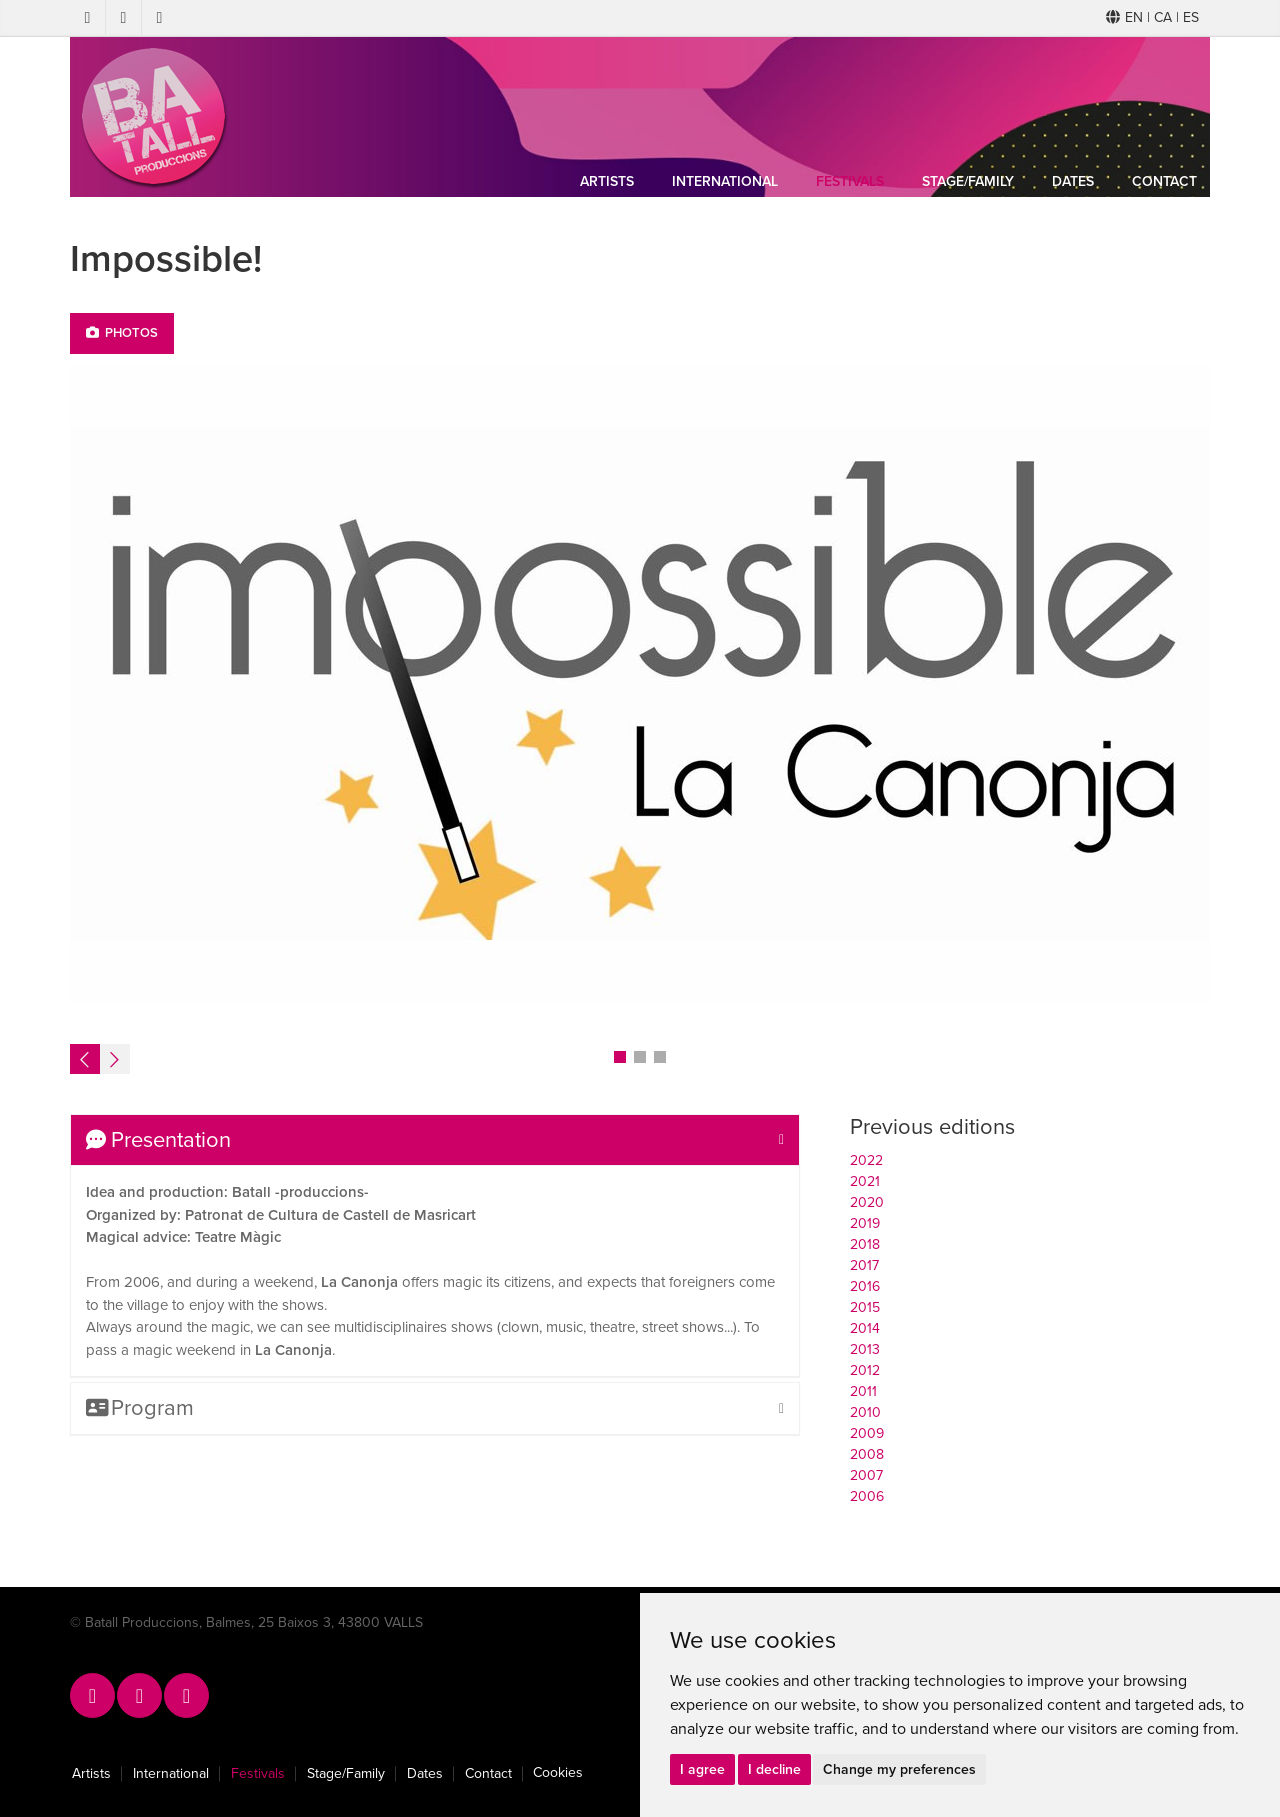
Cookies (558, 1773)
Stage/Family (968, 181)
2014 (865, 1328)
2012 (865, 1370)
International (725, 181)
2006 (867, 1496)
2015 (865, 1307)
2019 (865, 1223)
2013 (865, 1349)
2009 (867, 1433)
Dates (1073, 181)
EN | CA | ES (1152, 17)
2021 (865, 1181)
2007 (866, 1475)
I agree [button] (702, 1769)
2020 (867, 1202)
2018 (865, 1244)
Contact (1164, 181)
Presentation (158, 1140)
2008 (867, 1454)
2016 (865, 1286)
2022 (866, 1160)
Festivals (850, 181)
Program (140, 1408)
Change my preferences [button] (899, 1769)
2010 (865, 1412)
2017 (864, 1265)
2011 (863, 1391)
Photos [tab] (122, 333)
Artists (607, 181)
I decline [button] (774, 1769)
